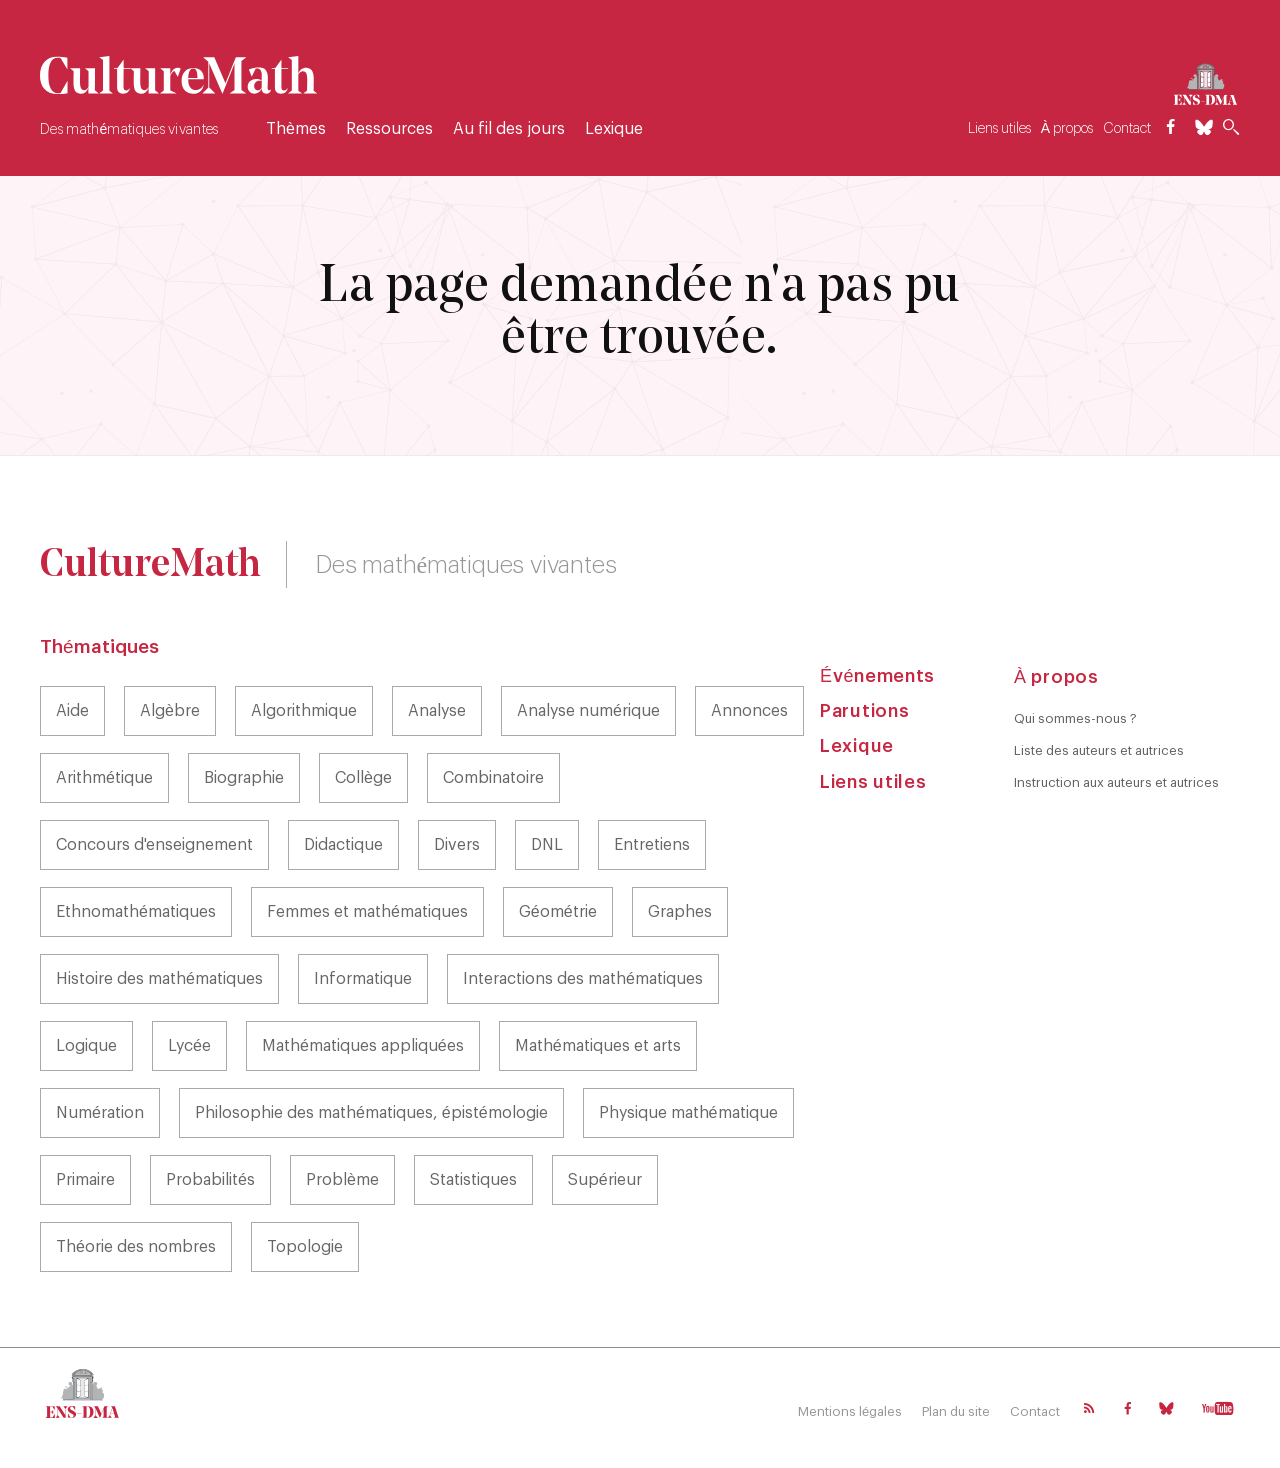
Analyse (437, 711)
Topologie (305, 1247)
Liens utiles (999, 129)
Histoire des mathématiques (159, 979)
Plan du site (956, 1411)
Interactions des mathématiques (583, 979)
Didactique (343, 845)
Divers (457, 845)
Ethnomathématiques (136, 912)
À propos (1067, 129)
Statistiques (473, 1180)
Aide (72, 711)
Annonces (749, 711)
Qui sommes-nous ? (1075, 718)
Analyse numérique (588, 711)
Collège (363, 778)
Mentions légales (850, 1411)
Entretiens (652, 845)
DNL (547, 845)
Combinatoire (493, 778)
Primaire (85, 1180)
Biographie (244, 778)
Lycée (189, 1046)
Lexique (614, 129)
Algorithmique (304, 711)
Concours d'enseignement (154, 845)
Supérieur (605, 1180)
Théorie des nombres (136, 1247)
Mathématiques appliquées (363, 1046)
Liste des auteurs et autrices (1099, 750)
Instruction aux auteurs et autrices (1116, 782)
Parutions (864, 711)
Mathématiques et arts (598, 1046)
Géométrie (558, 912)
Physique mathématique (688, 1113)
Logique (86, 1046)
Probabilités (210, 1180)
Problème (342, 1180)
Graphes (680, 912)
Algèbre (170, 711)
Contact (1127, 129)
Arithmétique (104, 778)
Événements (877, 676)
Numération (100, 1113)
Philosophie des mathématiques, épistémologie (371, 1113)
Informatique (363, 979)
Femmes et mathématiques (367, 912)
